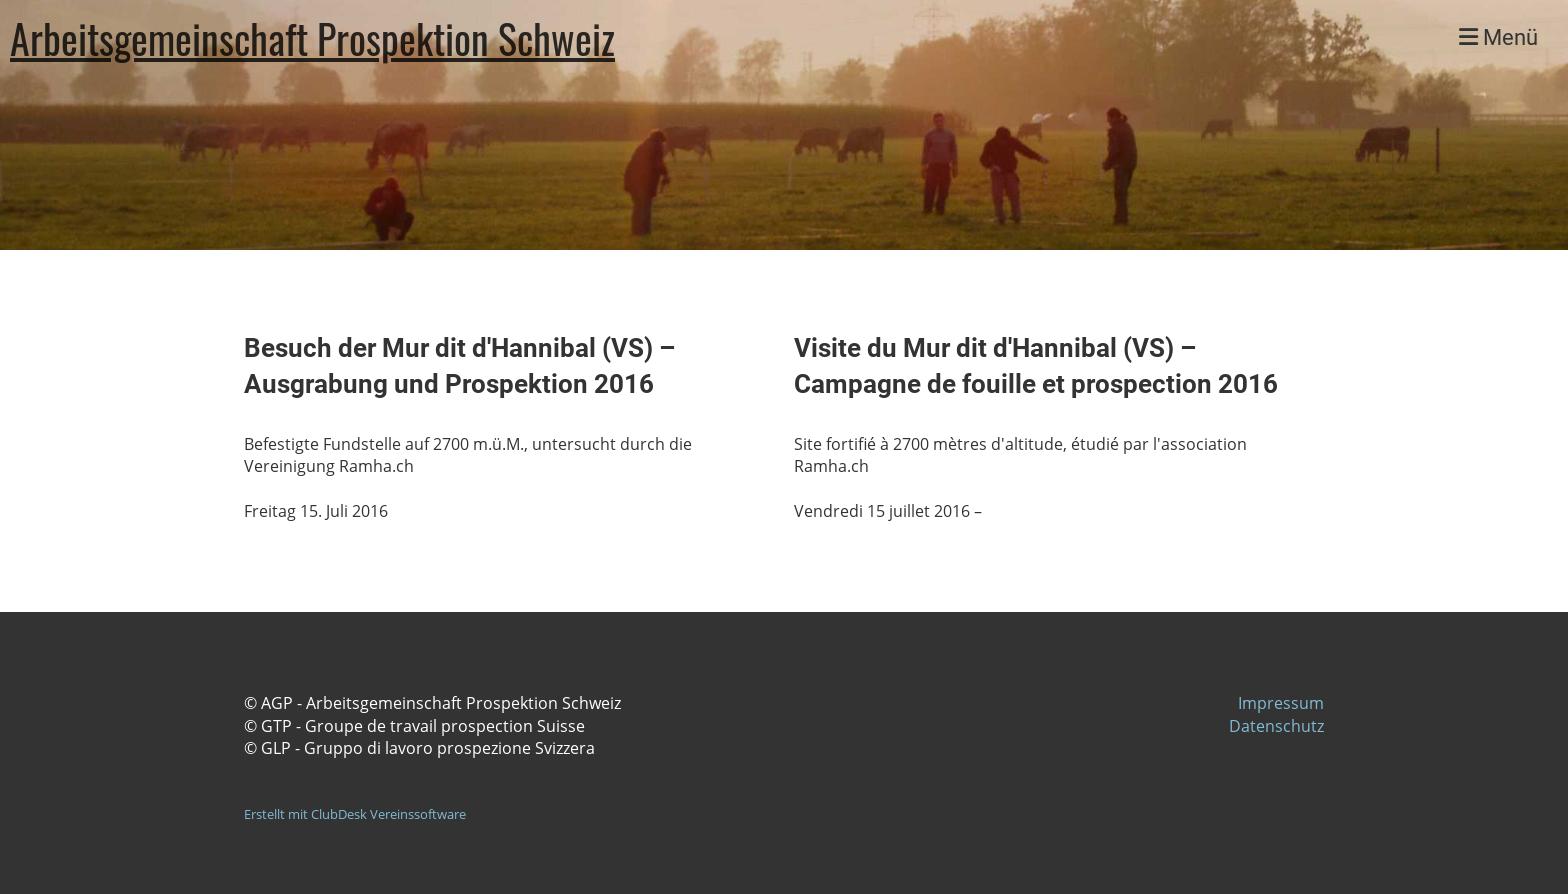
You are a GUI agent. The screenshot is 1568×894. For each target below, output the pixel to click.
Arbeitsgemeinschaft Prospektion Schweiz (312, 38)
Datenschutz (1276, 726)
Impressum (1281, 703)
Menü (1498, 37)
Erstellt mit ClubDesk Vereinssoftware (355, 814)
